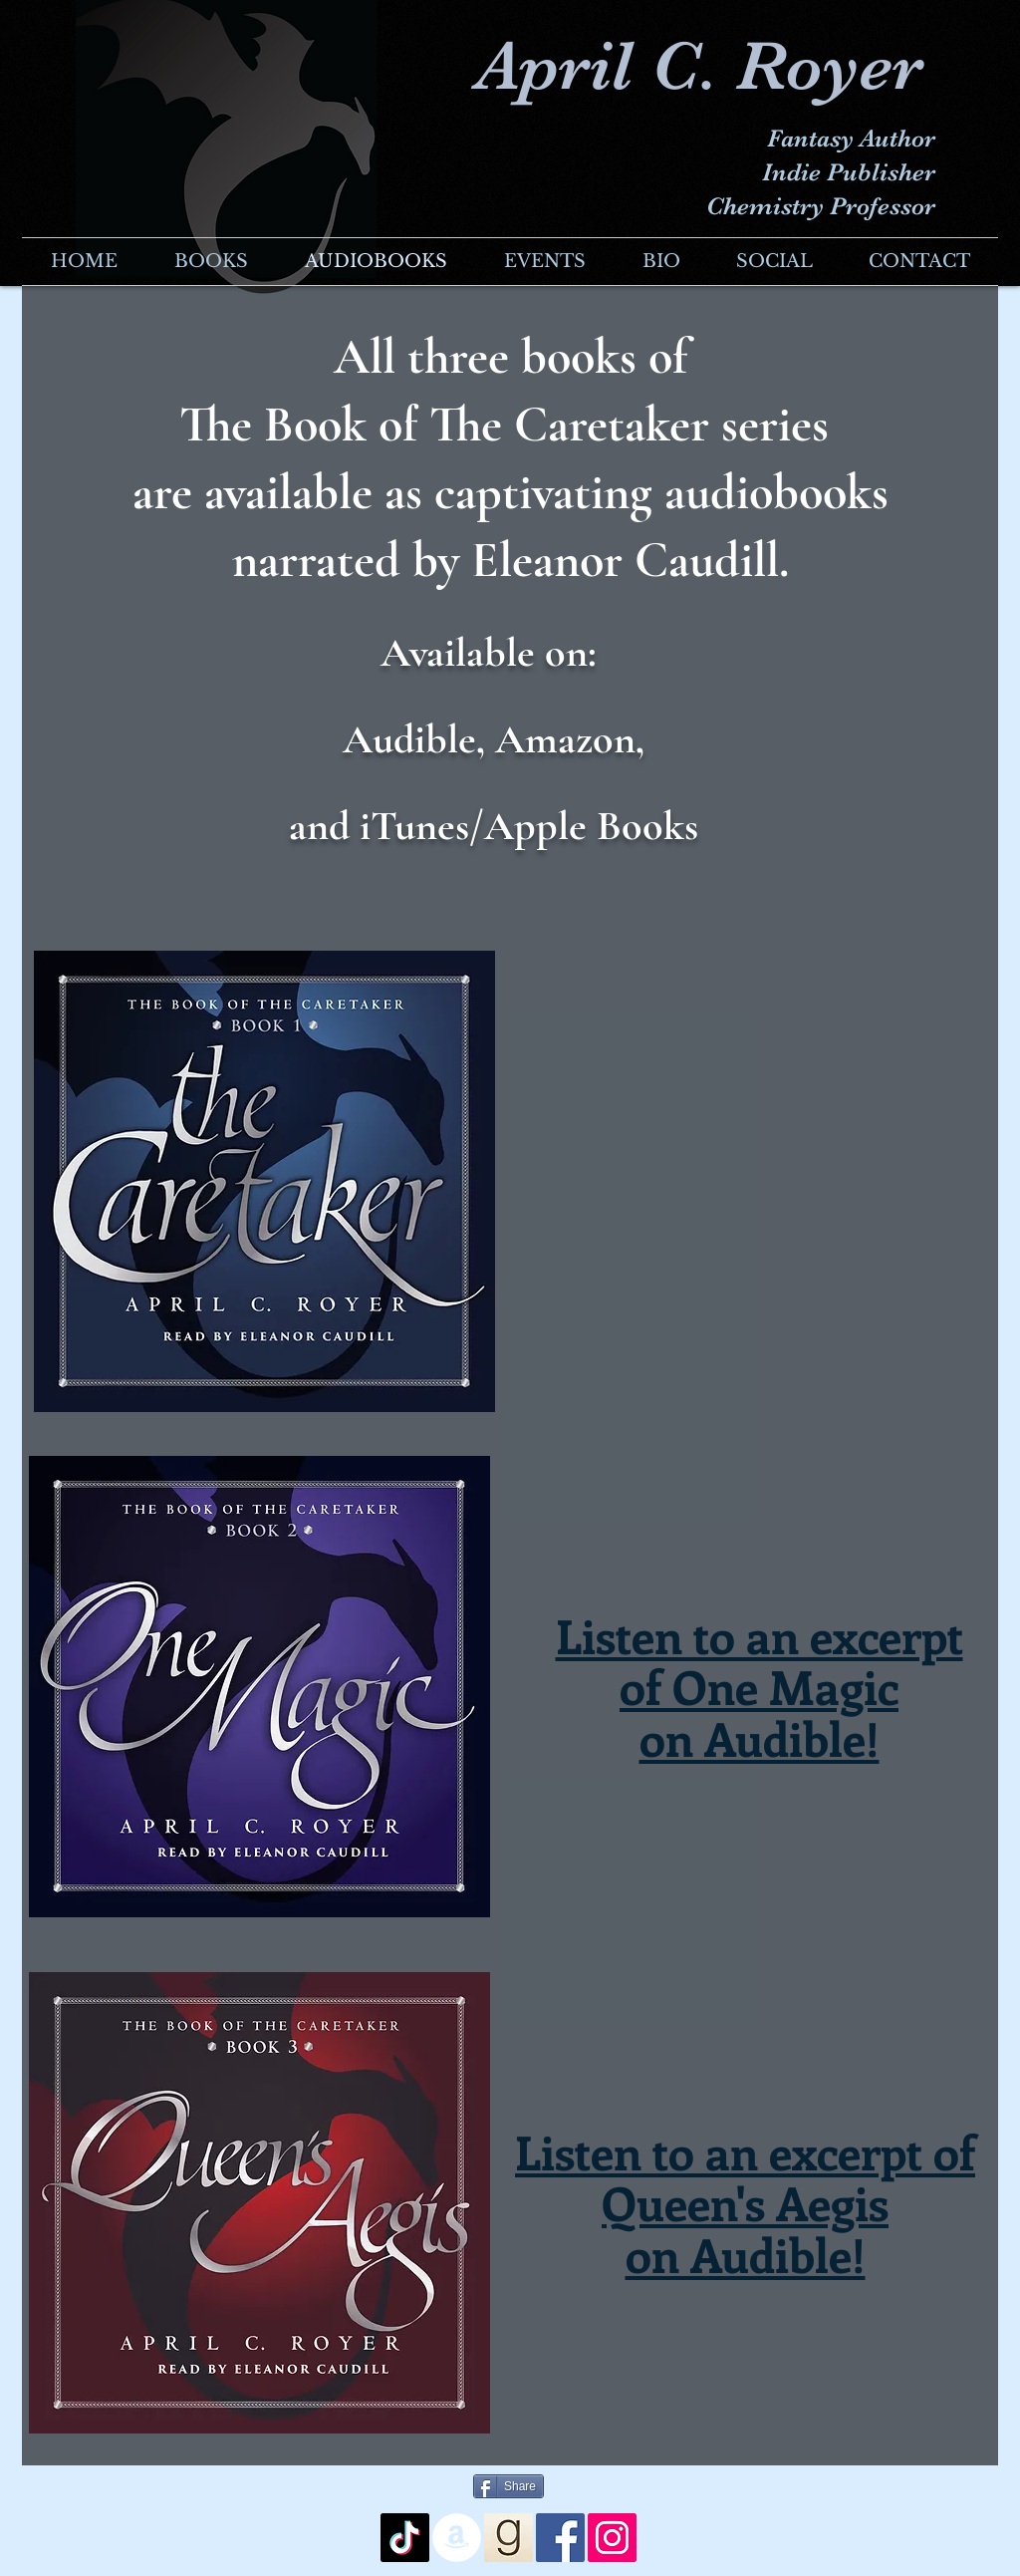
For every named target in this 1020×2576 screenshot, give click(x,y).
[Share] (508, 2486)
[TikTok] (405, 2537)
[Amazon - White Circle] (456, 2537)
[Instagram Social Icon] (612, 2537)
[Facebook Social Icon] (560, 2537)
